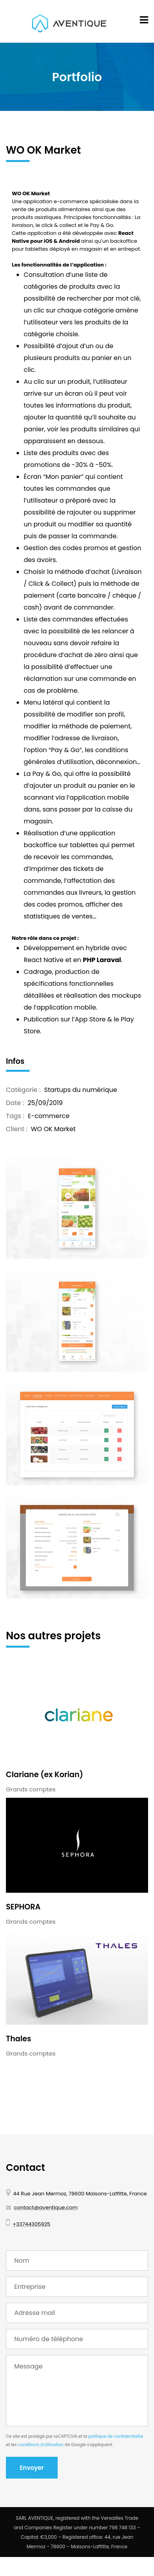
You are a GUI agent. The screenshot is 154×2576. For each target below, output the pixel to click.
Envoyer (32, 2468)
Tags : (15, 1116)
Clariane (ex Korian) (44, 1774)
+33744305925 (31, 2224)
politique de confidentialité (115, 2436)
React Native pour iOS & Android (72, 237)
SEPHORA (23, 1907)
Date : (15, 1103)
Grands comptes (31, 1789)
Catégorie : (23, 1090)
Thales (18, 2039)
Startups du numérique (80, 1089)
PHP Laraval (102, 959)
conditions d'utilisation (41, 2445)
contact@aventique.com (46, 2207)
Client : (16, 1129)
